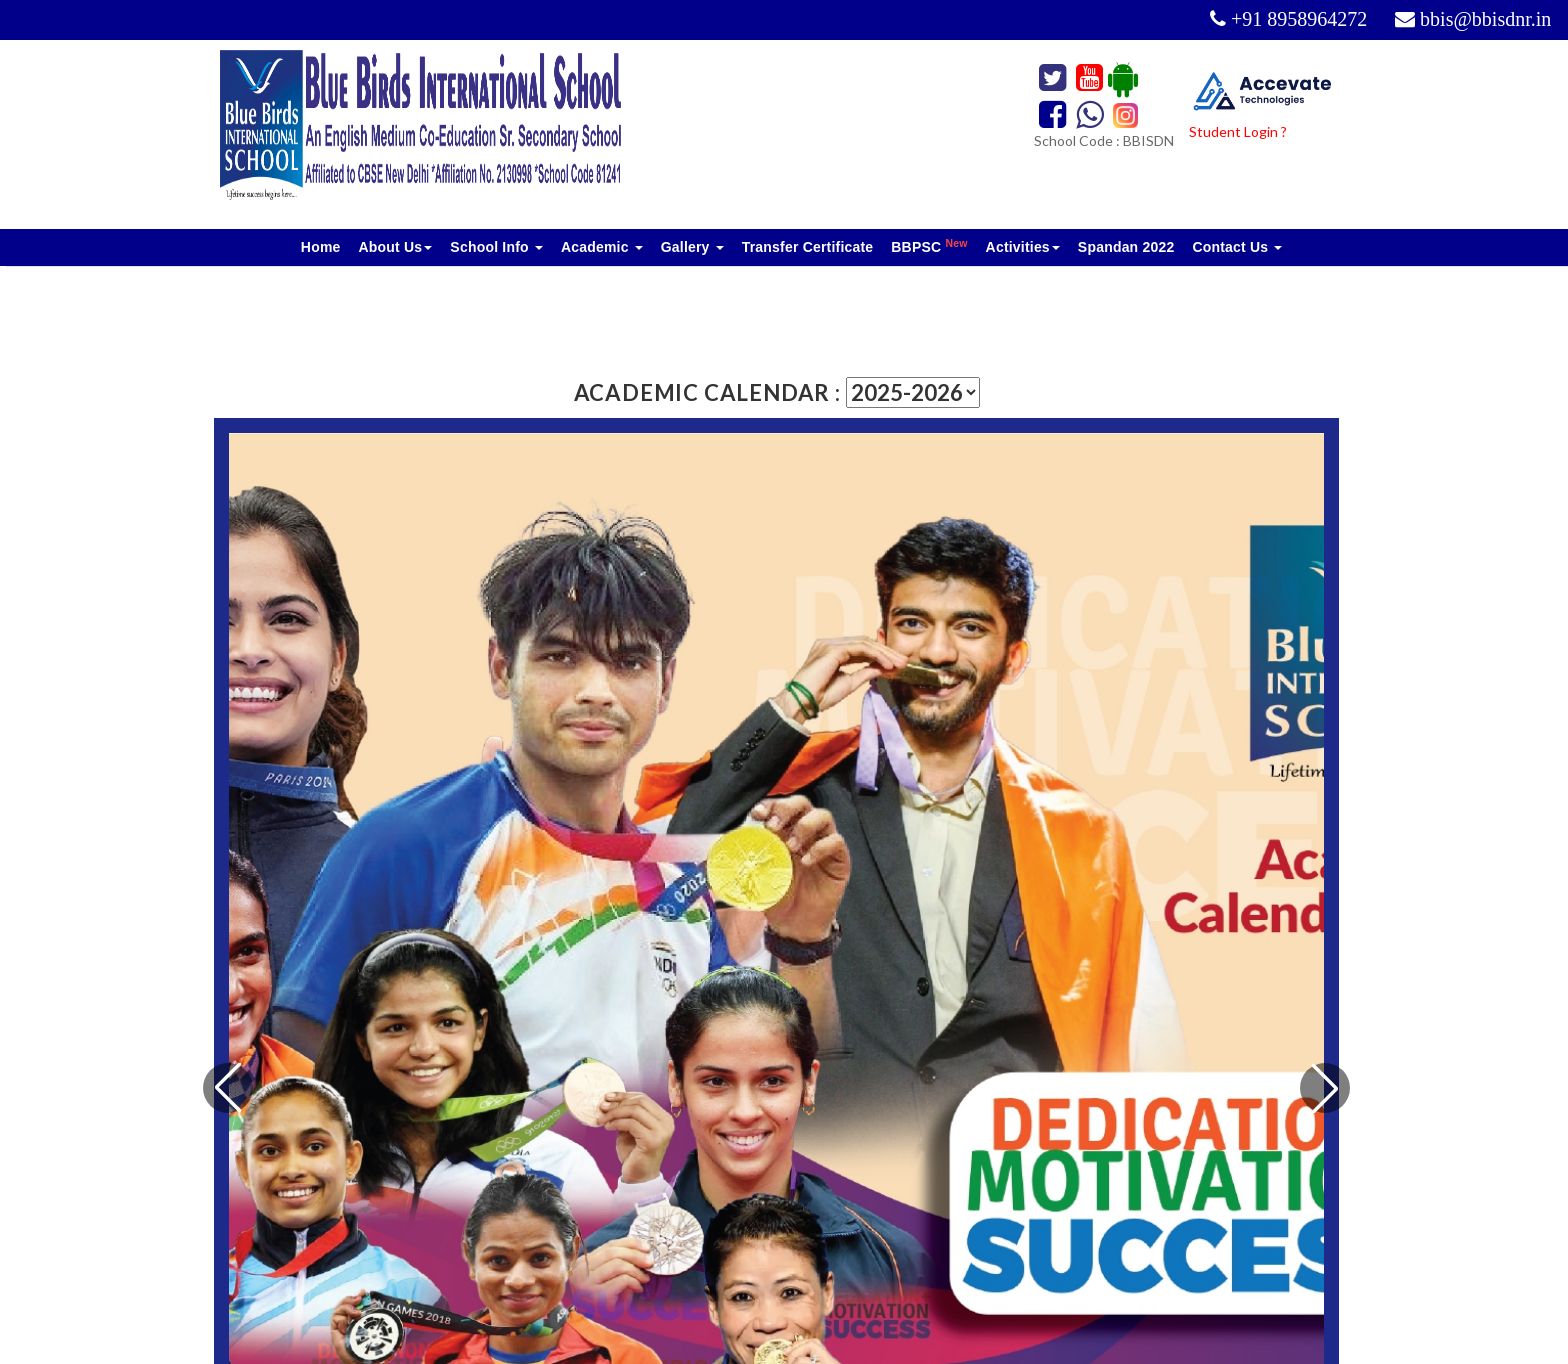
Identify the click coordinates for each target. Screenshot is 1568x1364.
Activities (1023, 247)
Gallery (692, 247)
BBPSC (929, 246)
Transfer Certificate (808, 247)
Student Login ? (1238, 131)
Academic (602, 247)
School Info (496, 247)
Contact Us (1237, 247)
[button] (1325, 1088)
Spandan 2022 (1126, 247)
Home (321, 247)
